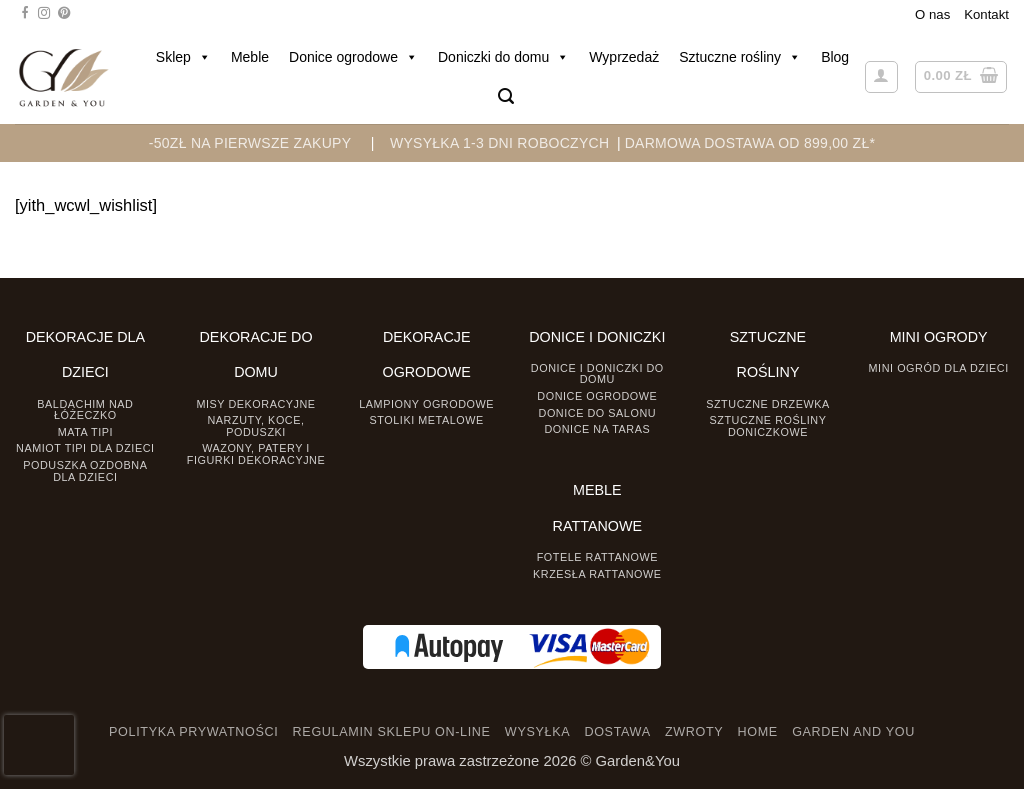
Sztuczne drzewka (768, 404)
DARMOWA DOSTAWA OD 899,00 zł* (750, 143)
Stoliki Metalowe (427, 420)
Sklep (183, 57)
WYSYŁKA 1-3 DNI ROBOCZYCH (499, 143)
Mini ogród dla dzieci (939, 368)
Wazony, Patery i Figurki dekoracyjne (256, 453)
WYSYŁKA (537, 732)
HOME (758, 732)
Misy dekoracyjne (255, 404)
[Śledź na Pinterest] (64, 14)
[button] (506, 96)
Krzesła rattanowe (597, 574)
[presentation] (39, 745)
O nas (932, 14)
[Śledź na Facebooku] (25, 14)
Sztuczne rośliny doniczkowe (768, 425)
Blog (835, 57)
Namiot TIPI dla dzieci (85, 448)
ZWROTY (694, 732)
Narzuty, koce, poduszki (255, 425)
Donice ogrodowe (353, 57)
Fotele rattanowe (597, 557)
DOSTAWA (617, 732)
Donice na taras (597, 429)
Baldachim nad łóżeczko (85, 409)
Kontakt (986, 14)
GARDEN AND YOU (853, 732)
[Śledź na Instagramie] (44, 14)
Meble (250, 57)
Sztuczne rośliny (740, 57)
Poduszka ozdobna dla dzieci (85, 470)
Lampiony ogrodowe (426, 404)
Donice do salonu (598, 413)
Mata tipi (85, 432)
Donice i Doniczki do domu (597, 373)
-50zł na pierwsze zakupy (250, 143)
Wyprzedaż (624, 57)
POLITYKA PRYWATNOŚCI (193, 732)
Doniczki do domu (503, 57)
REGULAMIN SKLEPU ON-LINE (392, 732)
